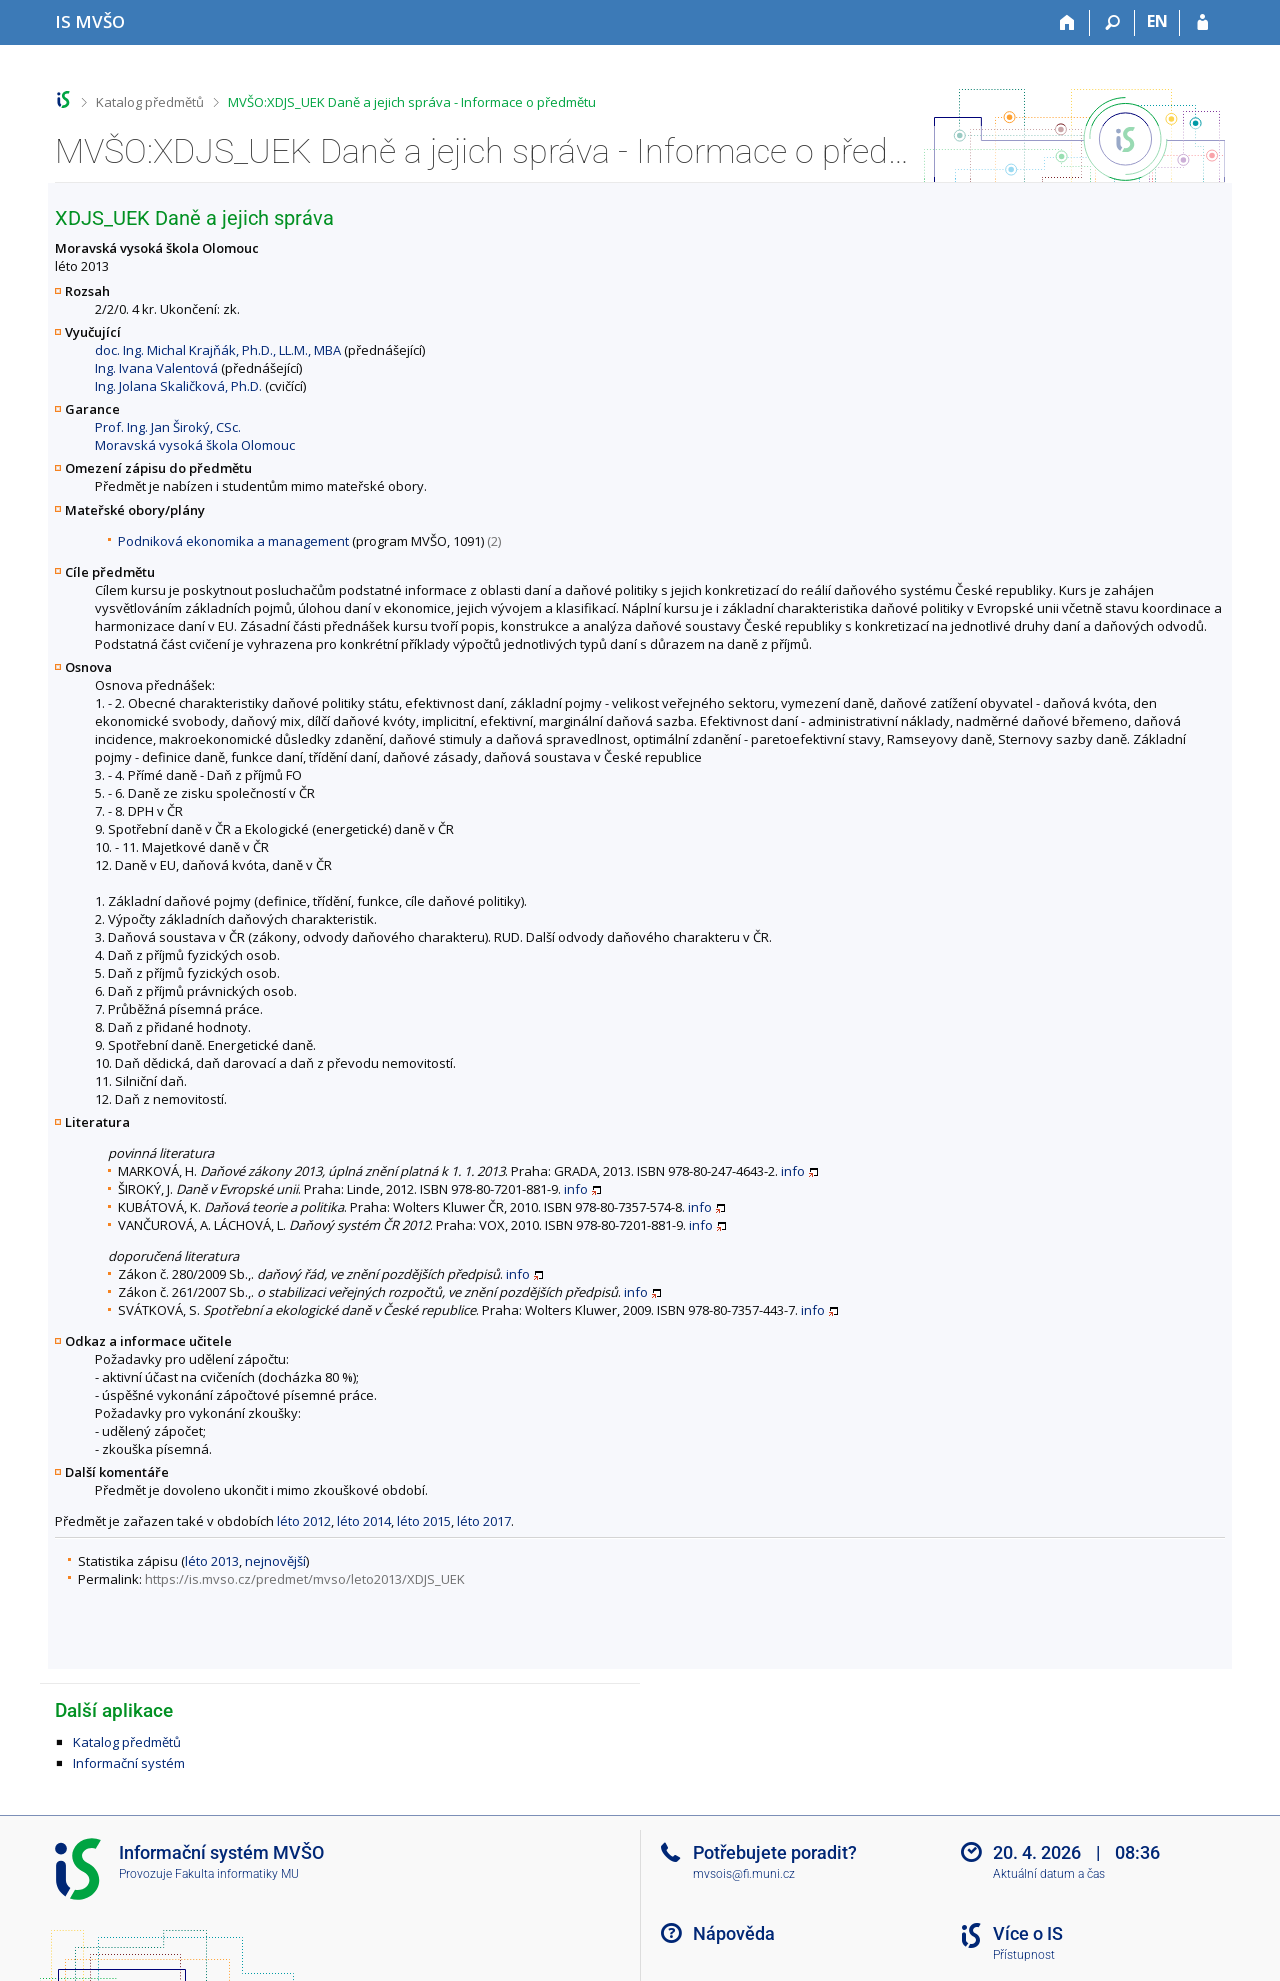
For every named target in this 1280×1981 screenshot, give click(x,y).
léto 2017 (484, 1521)
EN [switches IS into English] (1157, 21)
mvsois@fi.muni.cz (744, 1874)
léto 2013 (212, 1561)
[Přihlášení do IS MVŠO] (1202, 23)
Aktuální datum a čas (1049, 1874)
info (793, 1171)
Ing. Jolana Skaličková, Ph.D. (178, 386)
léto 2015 (424, 1521)
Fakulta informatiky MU (237, 1874)
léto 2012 (304, 1521)
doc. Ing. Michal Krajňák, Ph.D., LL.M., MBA (218, 350)
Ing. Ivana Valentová (156, 368)
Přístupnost (1024, 1955)
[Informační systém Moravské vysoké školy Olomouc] (90, 21)
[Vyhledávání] (1112, 23)
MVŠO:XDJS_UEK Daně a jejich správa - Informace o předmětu (412, 102)
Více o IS (1028, 1933)
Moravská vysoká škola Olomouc (195, 445)
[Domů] (1067, 23)
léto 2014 (364, 1521)
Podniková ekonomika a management (233, 541)
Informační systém (129, 1763)
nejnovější (275, 1561)
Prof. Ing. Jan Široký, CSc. (168, 427)
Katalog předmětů (150, 102)
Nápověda (734, 1933)
